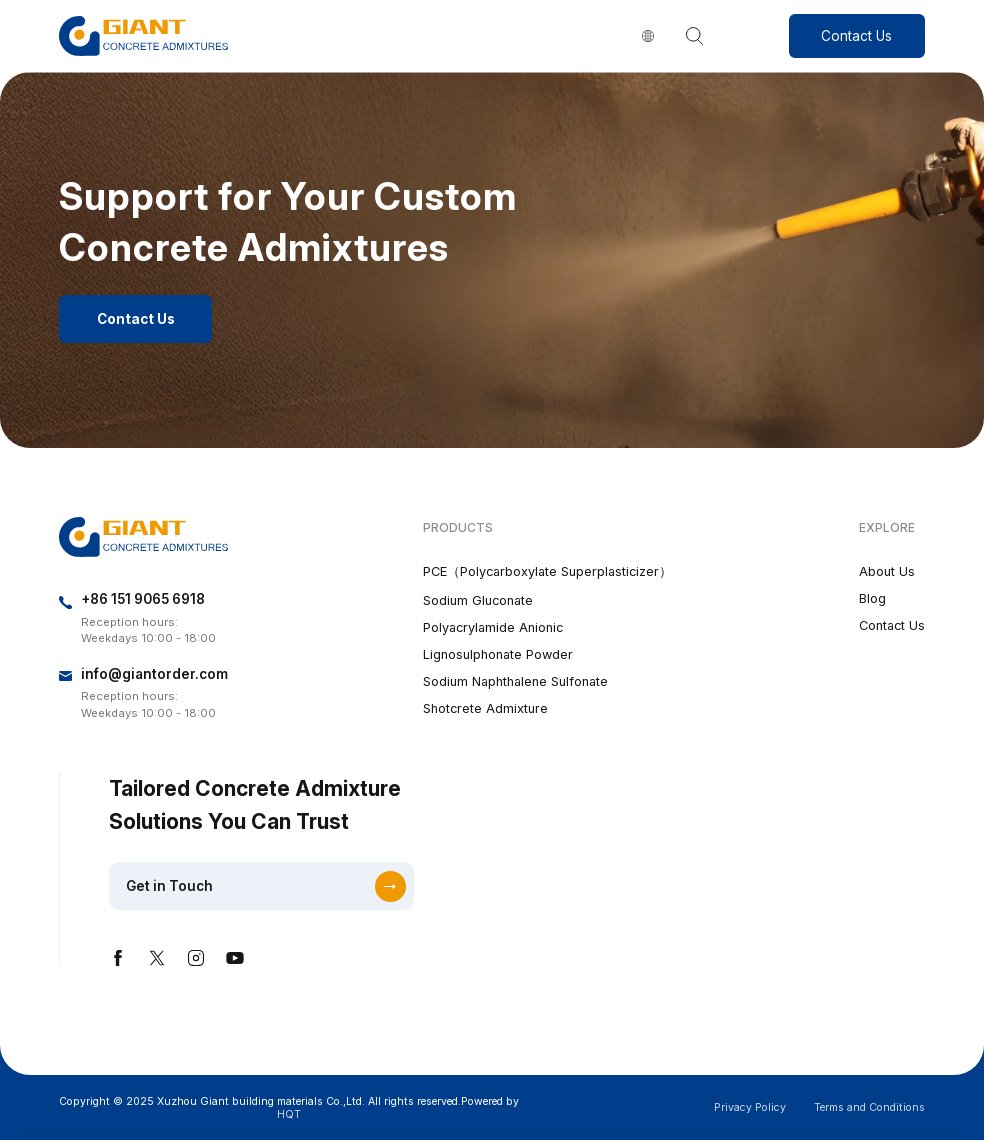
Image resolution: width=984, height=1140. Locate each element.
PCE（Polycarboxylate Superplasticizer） (547, 571)
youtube (235, 958)
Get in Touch (169, 886)
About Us (887, 571)
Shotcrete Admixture (485, 708)
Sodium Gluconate (478, 600)
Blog (872, 598)
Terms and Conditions (869, 1107)
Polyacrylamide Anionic (493, 627)
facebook (118, 958)
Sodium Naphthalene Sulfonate (515, 681)
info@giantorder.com (154, 674)
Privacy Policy (750, 1107)
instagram (196, 958)
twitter (157, 958)
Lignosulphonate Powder (498, 654)
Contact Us (856, 36)
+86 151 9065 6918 (143, 599)
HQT (289, 1114)
